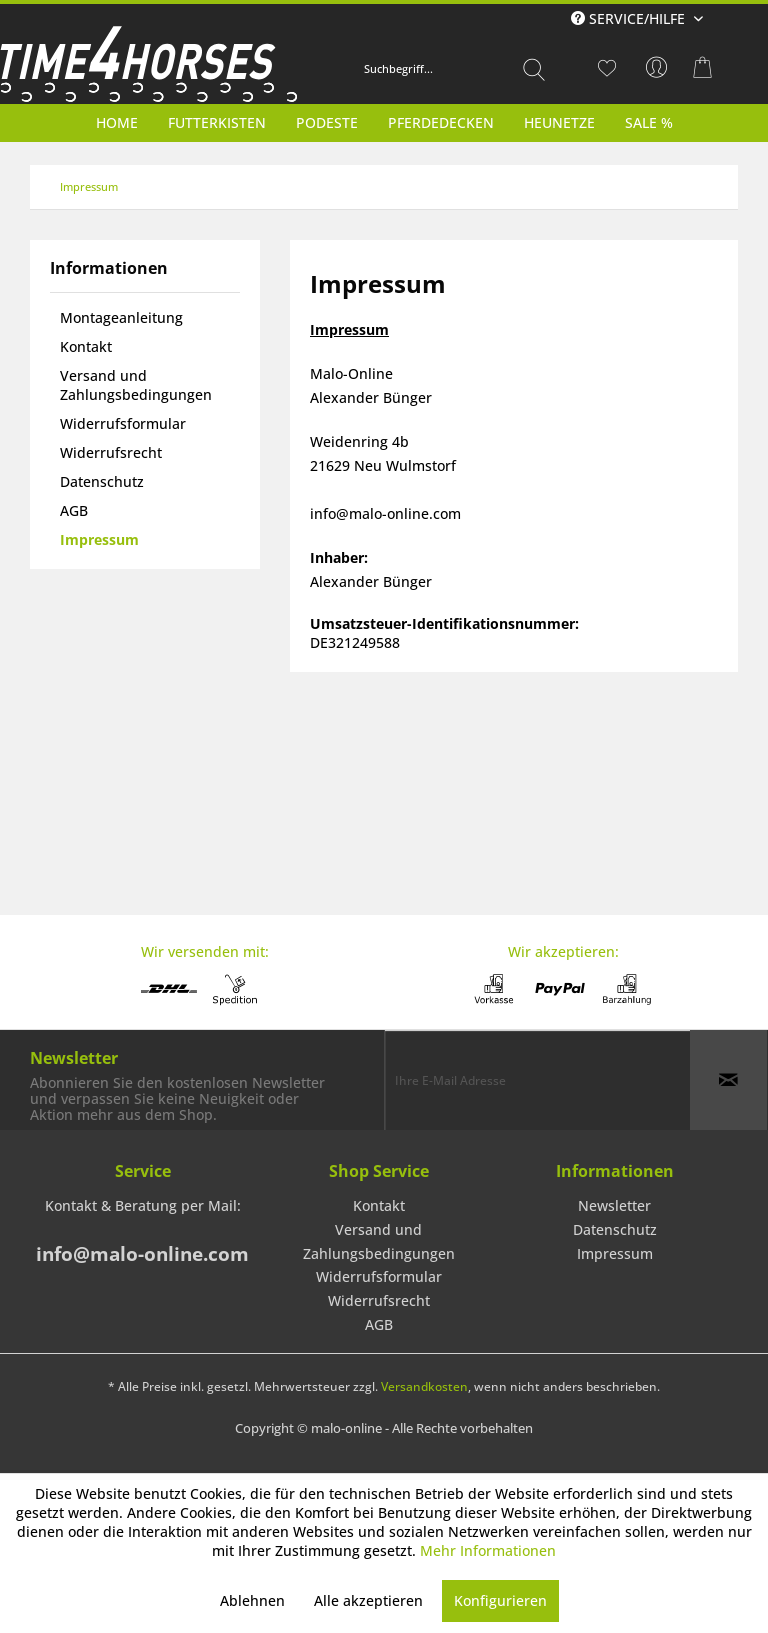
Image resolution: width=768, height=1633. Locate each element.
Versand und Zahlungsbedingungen (136, 385)
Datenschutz (102, 481)
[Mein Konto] (657, 68)
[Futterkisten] (217, 122)
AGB (74, 510)
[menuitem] (455, 69)
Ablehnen (252, 1600)
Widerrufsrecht (111, 452)
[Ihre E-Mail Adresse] (537, 1080)
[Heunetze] (559, 122)
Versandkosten (424, 1386)
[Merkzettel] (608, 68)
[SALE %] (649, 122)
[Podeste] (327, 122)
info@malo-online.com (142, 1254)
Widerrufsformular (123, 423)
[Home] (117, 122)
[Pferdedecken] (441, 122)
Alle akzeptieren (368, 1600)
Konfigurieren (500, 1600)
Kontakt (86, 346)
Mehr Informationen (488, 1550)
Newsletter (614, 1205)
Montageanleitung (121, 317)
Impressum (99, 539)
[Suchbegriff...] (455, 69)
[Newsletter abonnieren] (728, 1080)
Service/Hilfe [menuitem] (630, 18)
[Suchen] (534, 69)
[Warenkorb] (706, 68)
